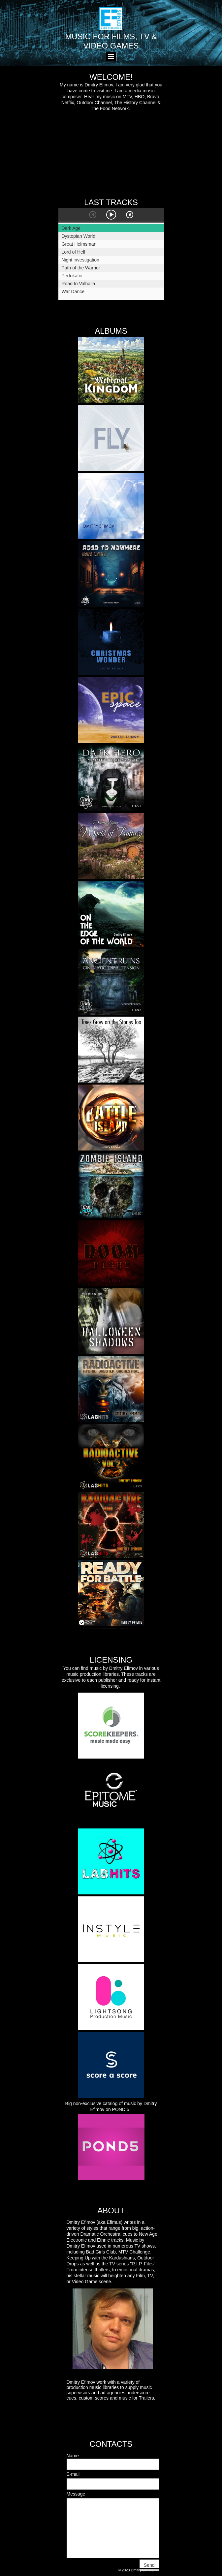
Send (149, 2565)
